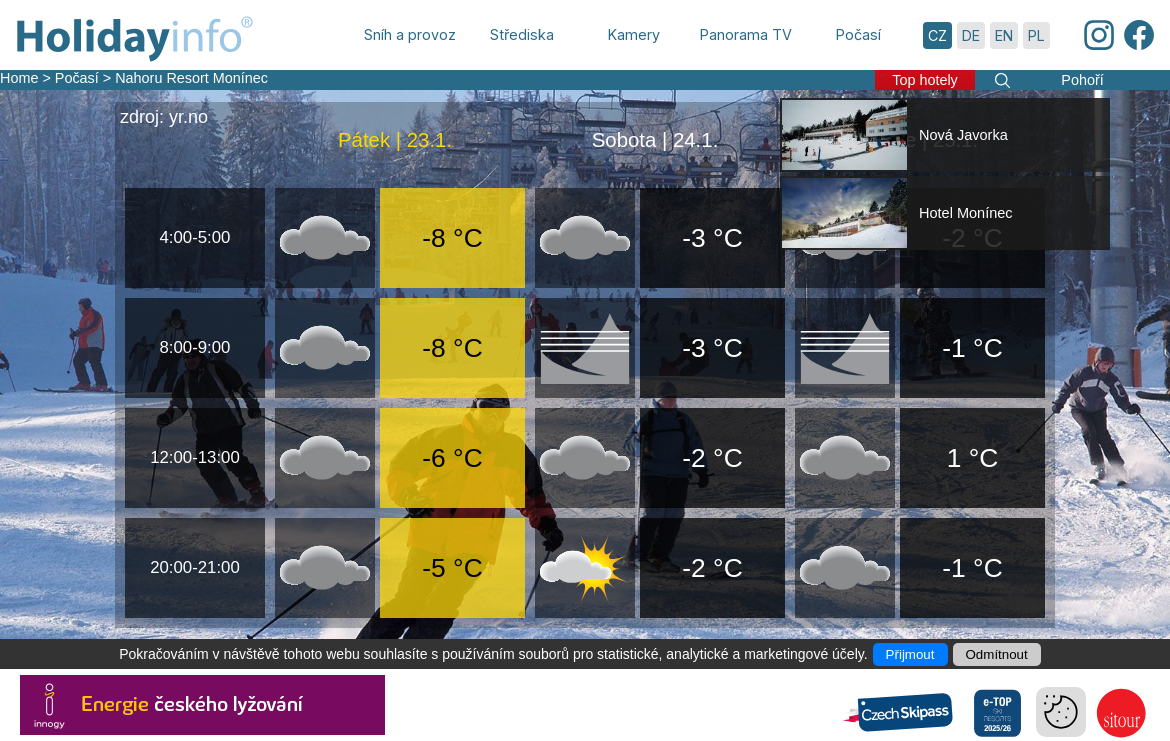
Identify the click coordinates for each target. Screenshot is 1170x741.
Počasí (77, 78)
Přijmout (910, 654)
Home (19, 78)
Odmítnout (997, 654)
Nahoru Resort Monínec (191, 78)
